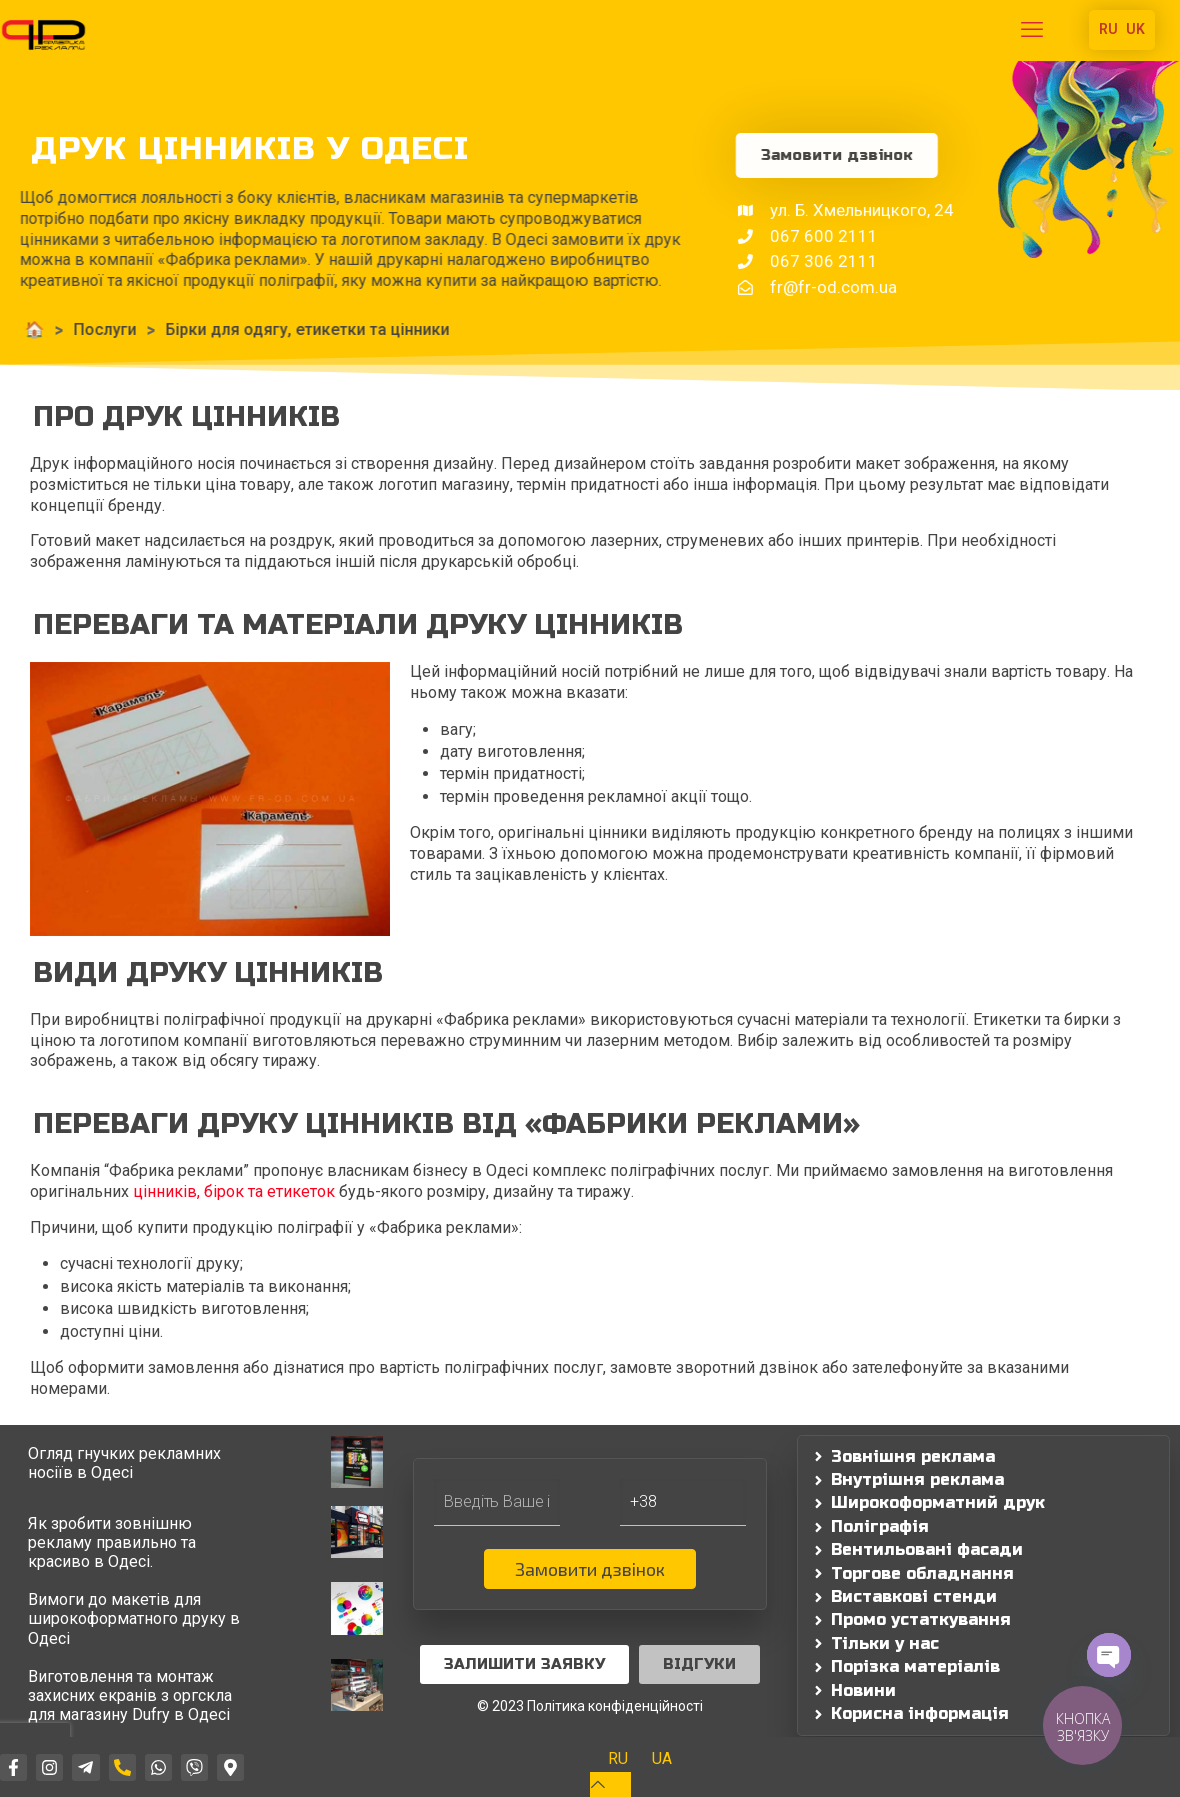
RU (1108, 29)
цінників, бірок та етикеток (234, 1191)
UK (1135, 29)
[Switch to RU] (618, 1759)
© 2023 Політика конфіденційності (590, 1706)
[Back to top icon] (610, 1784)
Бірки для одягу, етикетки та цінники (210, 329)
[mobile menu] (1032, 30)
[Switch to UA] (662, 1759)
